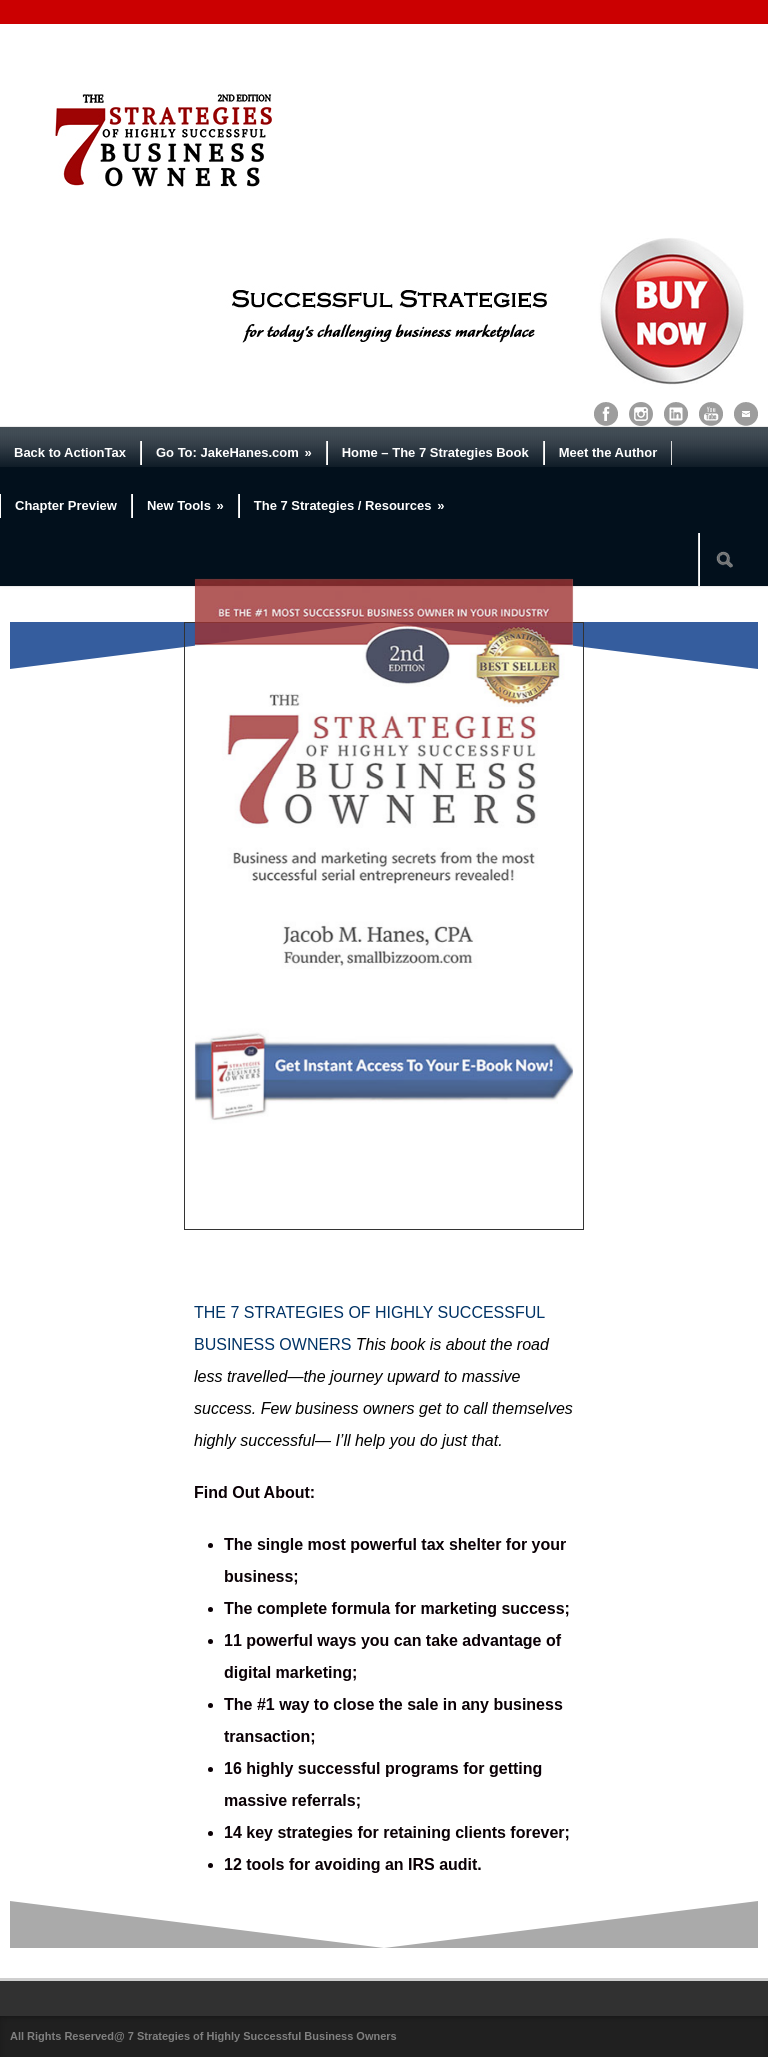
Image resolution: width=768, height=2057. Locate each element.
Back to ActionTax (70, 452)
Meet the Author (608, 452)
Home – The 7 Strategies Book (435, 452)
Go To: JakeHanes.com (234, 452)
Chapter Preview (66, 505)
